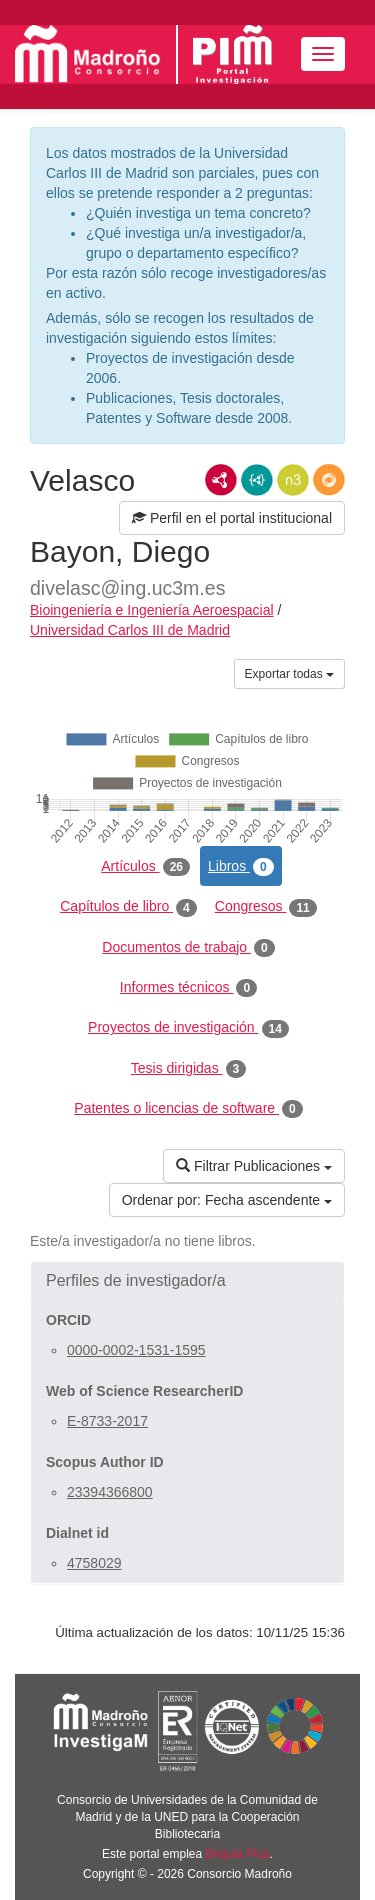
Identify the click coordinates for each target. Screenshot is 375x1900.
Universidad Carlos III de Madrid (130, 630)
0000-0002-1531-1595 (136, 1350)
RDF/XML (221, 480)
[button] (187, 1281)
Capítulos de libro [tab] (128, 907)
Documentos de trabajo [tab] (188, 948)
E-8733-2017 (107, 1421)
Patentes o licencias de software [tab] (188, 1109)
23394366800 (110, 1492)
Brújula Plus (238, 1854)
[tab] (187, 1281)
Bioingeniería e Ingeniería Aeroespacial (152, 610)
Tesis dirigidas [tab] (189, 1069)
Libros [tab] (241, 867)
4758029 (94, 1563)
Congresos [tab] (266, 907)
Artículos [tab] (145, 867)
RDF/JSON (329, 480)
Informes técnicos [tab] (188, 988)
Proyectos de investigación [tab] (188, 1028)
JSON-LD (257, 480)
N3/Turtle (293, 480)
